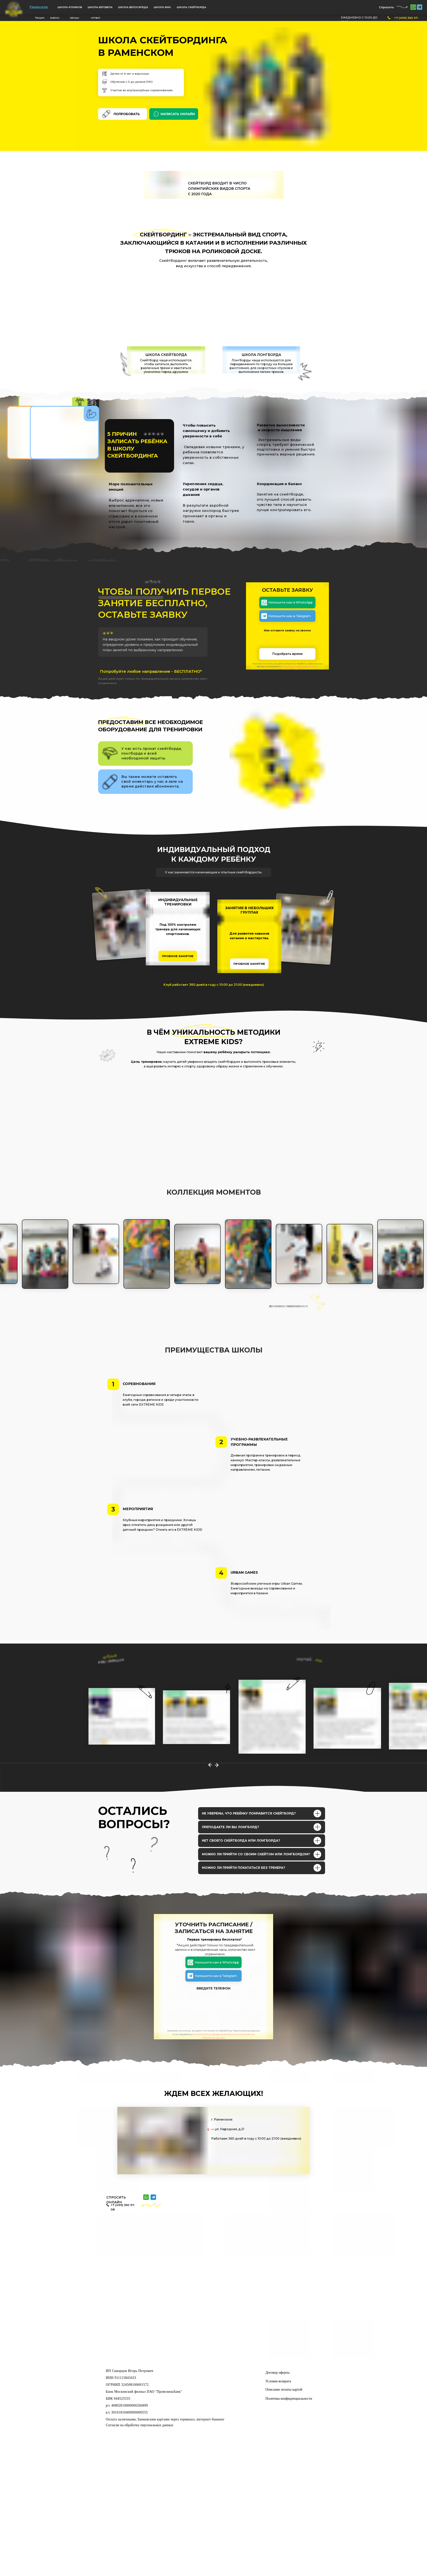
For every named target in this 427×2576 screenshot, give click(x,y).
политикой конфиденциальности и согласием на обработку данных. (294, 667)
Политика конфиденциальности (288, 2398)
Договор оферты (277, 2372)
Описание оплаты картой (283, 2389)
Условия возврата (278, 2381)
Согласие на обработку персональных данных (139, 2425)
